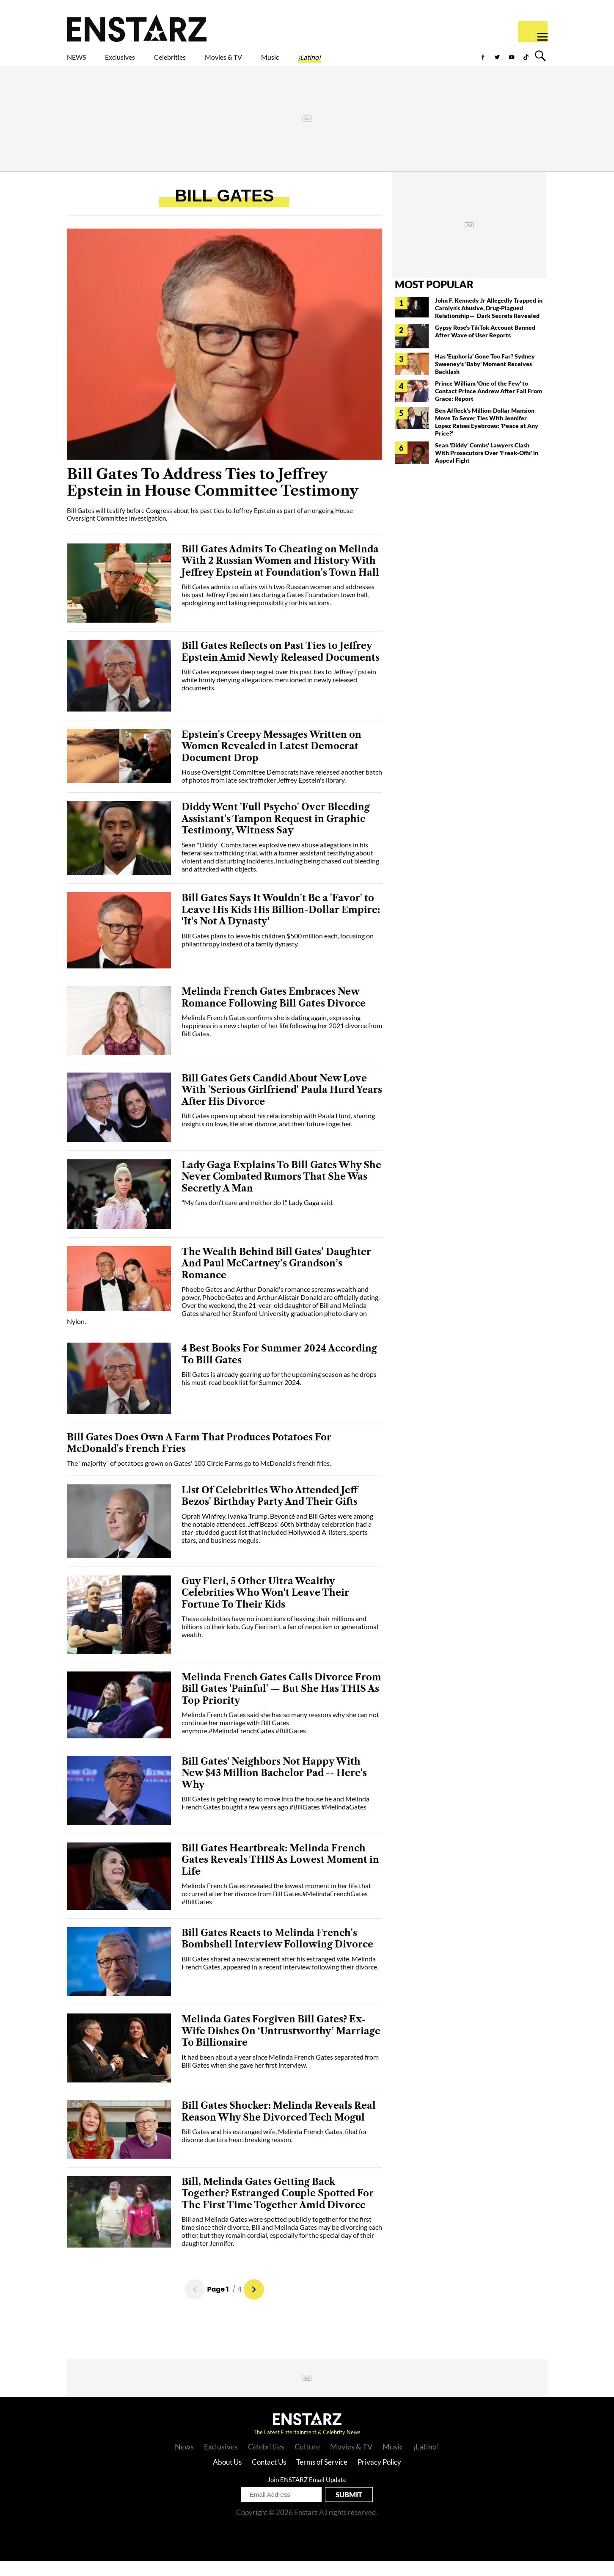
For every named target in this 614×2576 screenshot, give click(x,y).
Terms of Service (321, 2476)
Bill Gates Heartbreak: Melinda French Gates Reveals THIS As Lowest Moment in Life (280, 1874)
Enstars (137, 28)
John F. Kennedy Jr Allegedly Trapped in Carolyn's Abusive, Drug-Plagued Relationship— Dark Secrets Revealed (488, 323)
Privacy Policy (379, 2476)
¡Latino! (398, 62)
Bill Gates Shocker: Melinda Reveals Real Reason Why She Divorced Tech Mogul (279, 2126)
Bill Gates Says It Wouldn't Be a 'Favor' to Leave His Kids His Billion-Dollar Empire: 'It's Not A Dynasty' (281, 924)
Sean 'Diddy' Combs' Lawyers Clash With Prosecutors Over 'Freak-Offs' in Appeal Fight (486, 467)
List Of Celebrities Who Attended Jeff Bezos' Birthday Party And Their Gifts (270, 1510)
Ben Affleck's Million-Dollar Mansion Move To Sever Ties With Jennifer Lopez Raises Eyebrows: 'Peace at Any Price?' (486, 437)
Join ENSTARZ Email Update (307, 2494)
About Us (227, 2476)
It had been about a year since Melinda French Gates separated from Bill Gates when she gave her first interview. (280, 2076)
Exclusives (140, 62)
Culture (307, 2461)
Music (346, 62)
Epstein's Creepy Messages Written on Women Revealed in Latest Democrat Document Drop (271, 761)
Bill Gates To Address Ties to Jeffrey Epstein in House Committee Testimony (212, 497)
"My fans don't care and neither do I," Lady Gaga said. (257, 1217)
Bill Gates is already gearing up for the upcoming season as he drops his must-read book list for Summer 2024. (279, 1393)
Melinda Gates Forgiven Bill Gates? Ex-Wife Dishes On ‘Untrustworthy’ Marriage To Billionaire (281, 2045)
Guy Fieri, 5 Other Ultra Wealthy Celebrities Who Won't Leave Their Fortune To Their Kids (265, 1607)
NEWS (82, 62)
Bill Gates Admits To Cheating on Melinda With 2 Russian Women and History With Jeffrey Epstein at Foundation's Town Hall (280, 575)
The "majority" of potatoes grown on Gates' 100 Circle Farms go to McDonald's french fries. (199, 1478)
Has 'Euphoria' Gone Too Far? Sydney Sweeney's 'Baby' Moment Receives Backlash (485, 378)
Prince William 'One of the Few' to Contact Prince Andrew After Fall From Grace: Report (488, 405)
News (184, 2461)
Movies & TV (283, 62)
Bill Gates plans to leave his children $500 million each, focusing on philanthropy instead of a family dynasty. (278, 954)
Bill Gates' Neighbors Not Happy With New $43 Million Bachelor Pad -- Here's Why (274, 1788)
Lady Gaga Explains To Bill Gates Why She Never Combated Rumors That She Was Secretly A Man (281, 1191)
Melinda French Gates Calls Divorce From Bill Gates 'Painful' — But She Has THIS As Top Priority (281, 1703)
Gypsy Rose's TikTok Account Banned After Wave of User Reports (485, 346)
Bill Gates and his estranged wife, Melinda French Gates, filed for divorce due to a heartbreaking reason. (274, 2150)
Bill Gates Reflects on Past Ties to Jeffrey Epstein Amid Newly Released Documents (281, 666)
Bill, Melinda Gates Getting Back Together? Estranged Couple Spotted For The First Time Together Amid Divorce (278, 2208)
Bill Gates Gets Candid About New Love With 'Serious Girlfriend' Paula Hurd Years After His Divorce (282, 1104)
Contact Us (269, 2476)
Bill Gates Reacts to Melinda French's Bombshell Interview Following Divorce (277, 1953)
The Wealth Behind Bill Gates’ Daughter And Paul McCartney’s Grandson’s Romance (276, 1278)
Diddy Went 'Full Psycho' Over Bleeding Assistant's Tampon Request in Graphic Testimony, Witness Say (276, 833)
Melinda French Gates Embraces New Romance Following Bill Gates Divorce (274, 1012)
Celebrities (209, 62)
